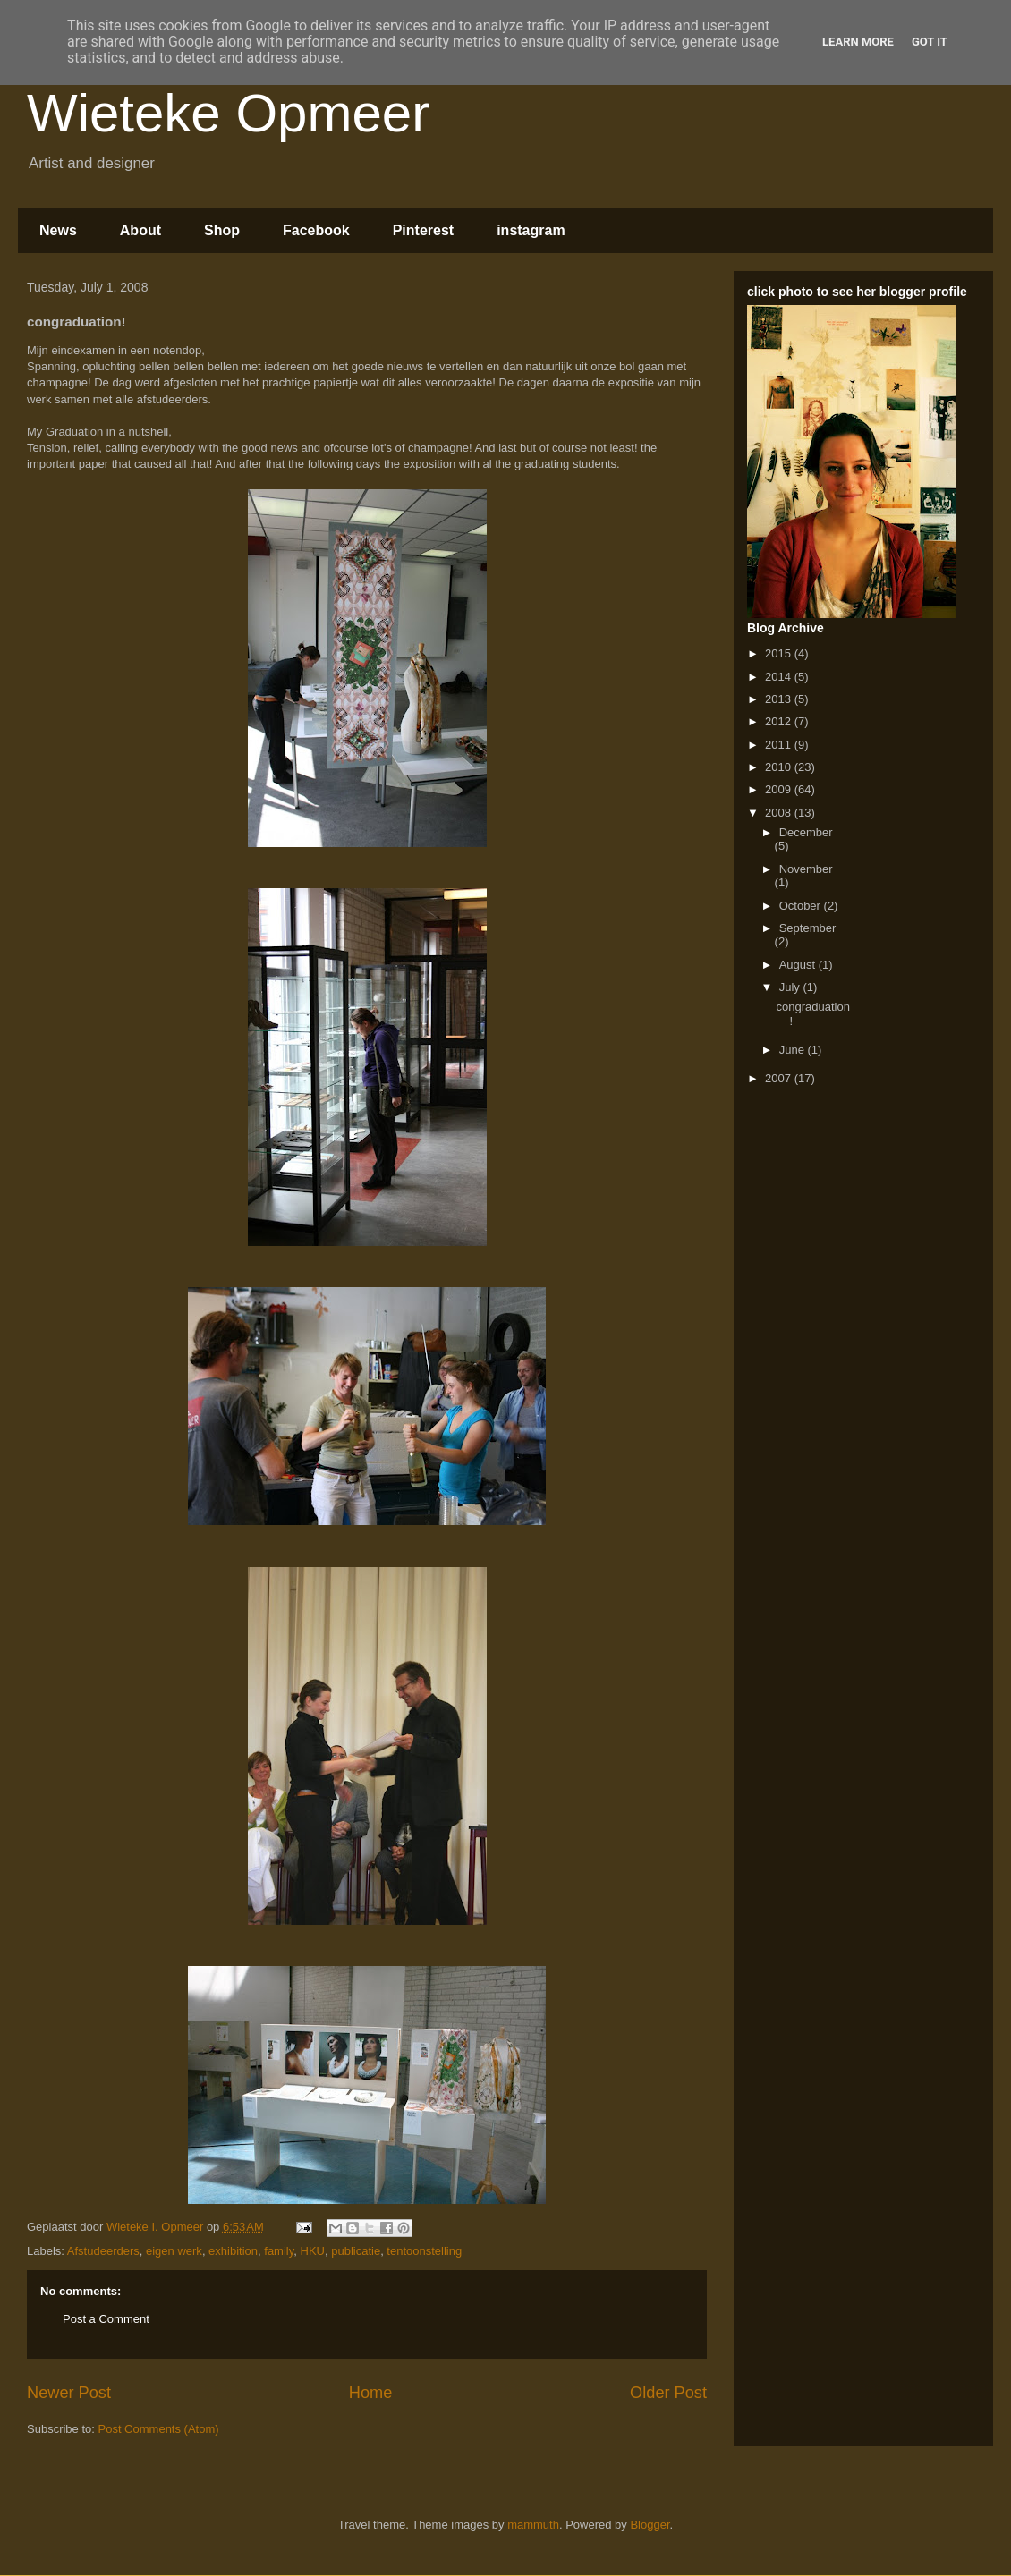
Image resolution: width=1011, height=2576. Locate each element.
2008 (779, 812)
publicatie (355, 2251)
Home (371, 2393)
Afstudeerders (103, 2251)
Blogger (649, 2524)
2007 (779, 1078)
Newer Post (69, 2393)
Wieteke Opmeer (228, 113)
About (140, 230)
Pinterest (423, 230)
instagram (531, 230)
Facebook (316, 230)
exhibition (233, 2251)
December (806, 832)
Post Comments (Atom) (158, 2429)
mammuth (533, 2524)
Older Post (668, 2393)
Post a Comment (106, 2319)
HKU (313, 2251)
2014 (779, 676)
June (793, 1049)
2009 (779, 789)
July (791, 987)
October (801, 905)
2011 (779, 744)
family (278, 2251)
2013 (779, 699)
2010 (779, 767)
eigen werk (174, 2251)
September (808, 928)
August (799, 964)
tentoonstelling (424, 2251)
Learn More (858, 41)
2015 (779, 653)
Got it (929, 41)
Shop (222, 230)
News (58, 230)
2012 (779, 721)
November (806, 869)
